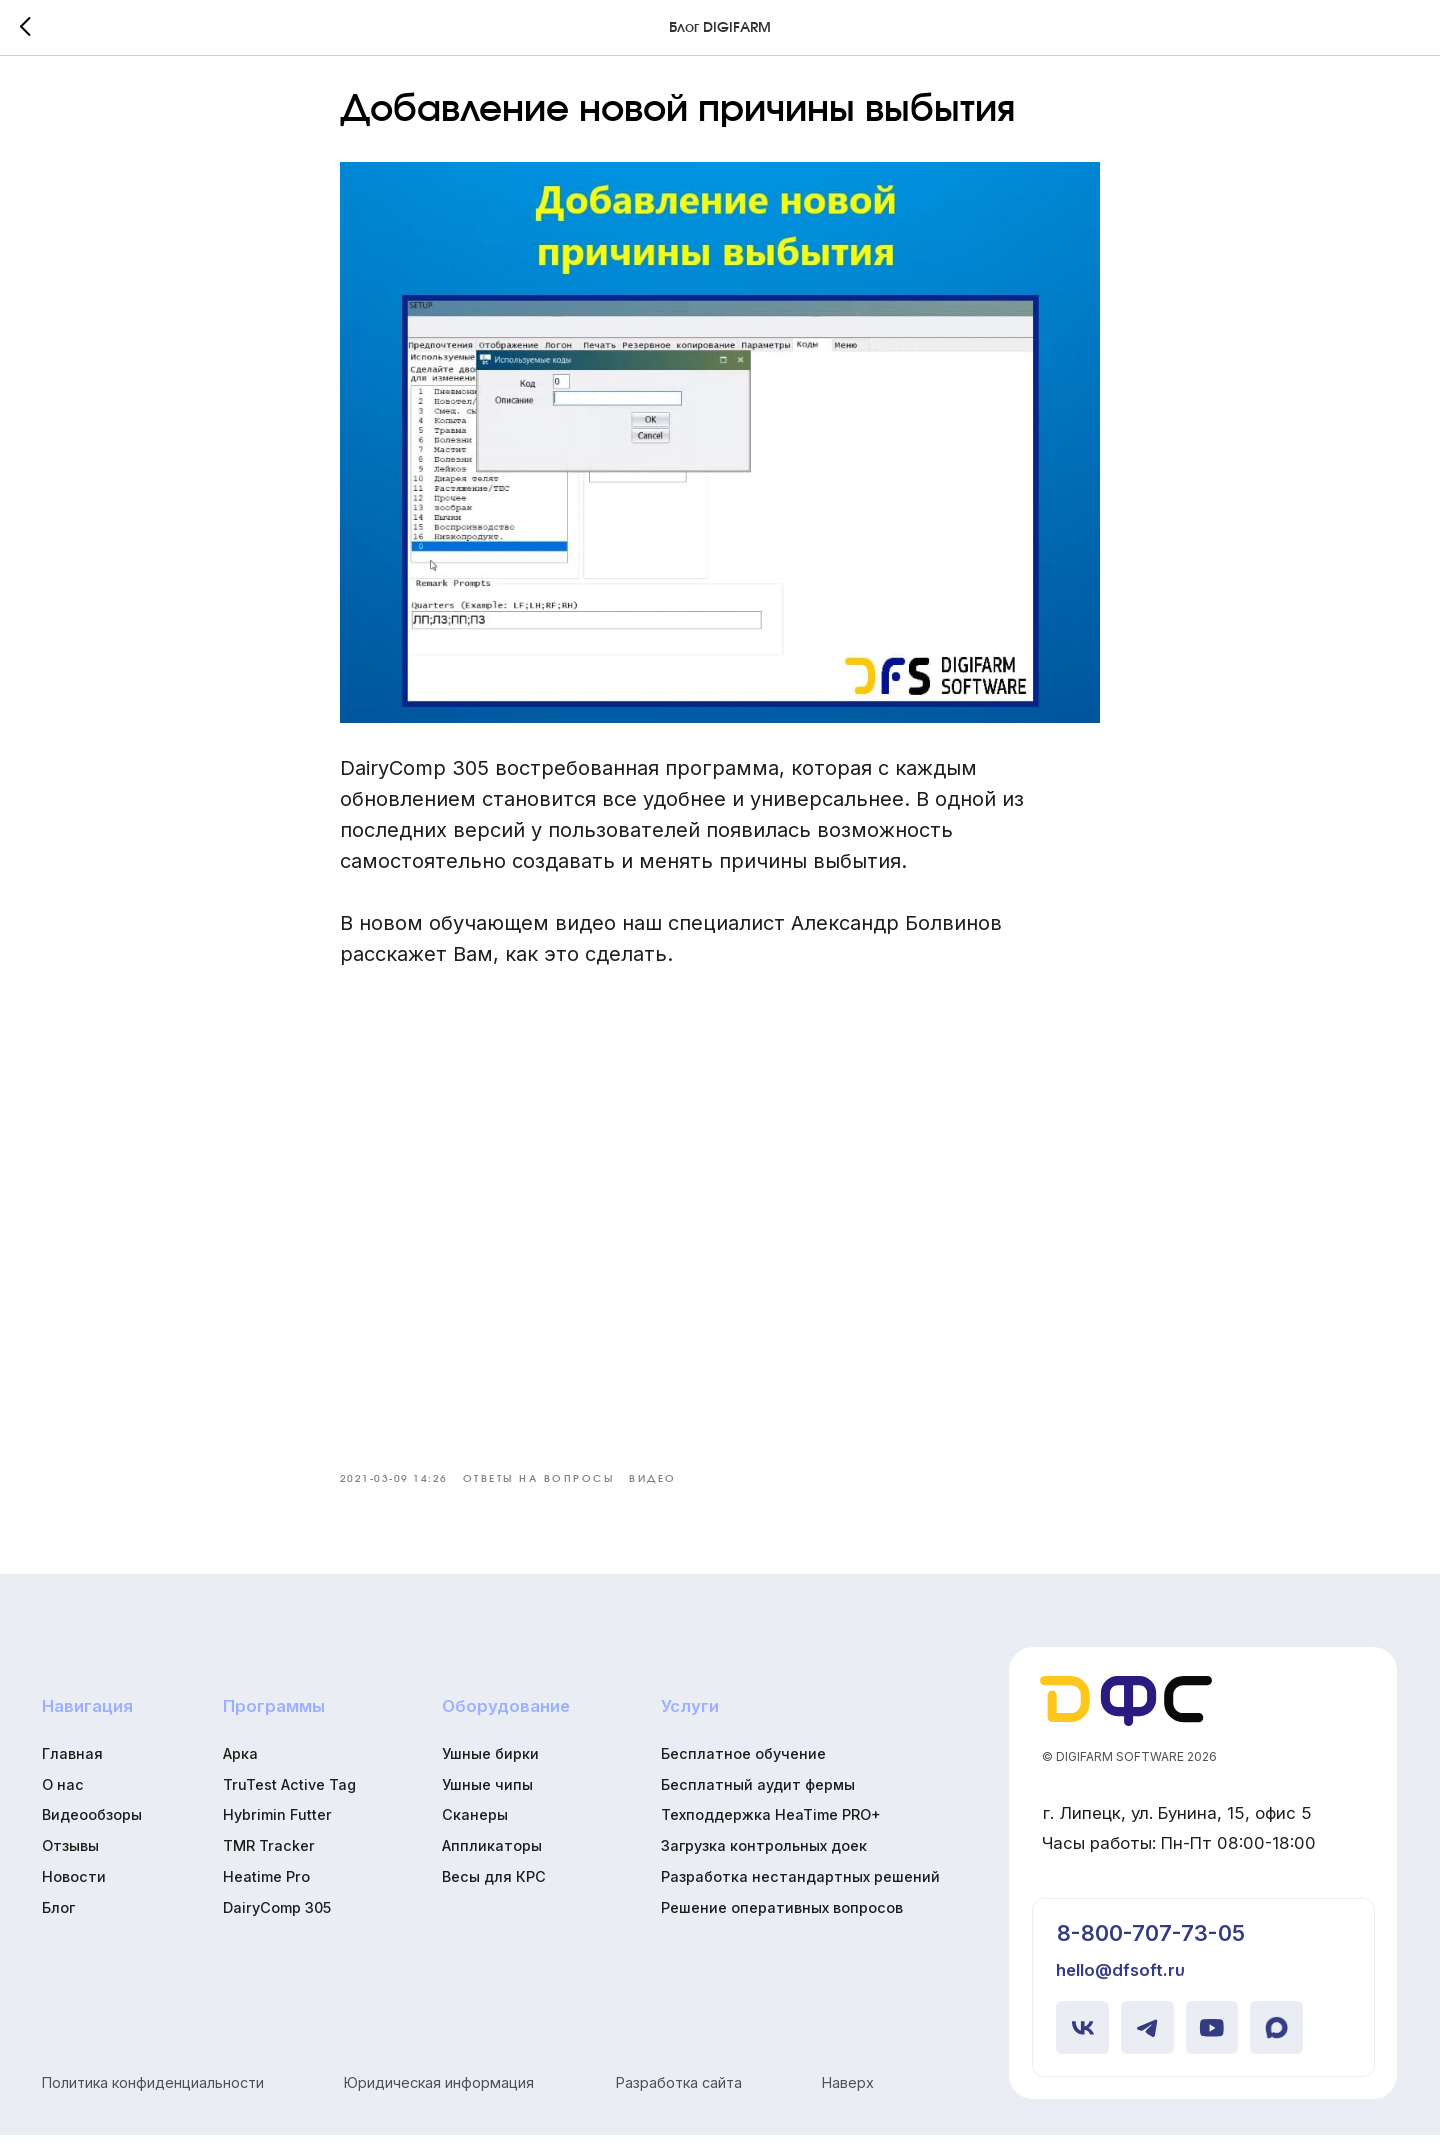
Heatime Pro (266, 1890)
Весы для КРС (494, 1890)
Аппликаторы (492, 1859)
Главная (72, 1767)
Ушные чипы (487, 1798)
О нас (63, 1798)
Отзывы (70, 1859)
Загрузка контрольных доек (764, 1859)
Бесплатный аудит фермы (758, 1798)
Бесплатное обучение (743, 1767)
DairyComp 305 (277, 1921)
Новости (74, 1890)
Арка (240, 1767)
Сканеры (475, 1829)
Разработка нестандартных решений (800, 1890)
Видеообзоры (92, 1829)
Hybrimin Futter (277, 1829)
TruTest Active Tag (289, 1798)
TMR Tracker (269, 1859)
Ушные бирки (490, 1767)
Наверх (848, 2096)
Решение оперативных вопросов (782, 1921)
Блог (58, 1921)
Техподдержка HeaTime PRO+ (771, 1829)
